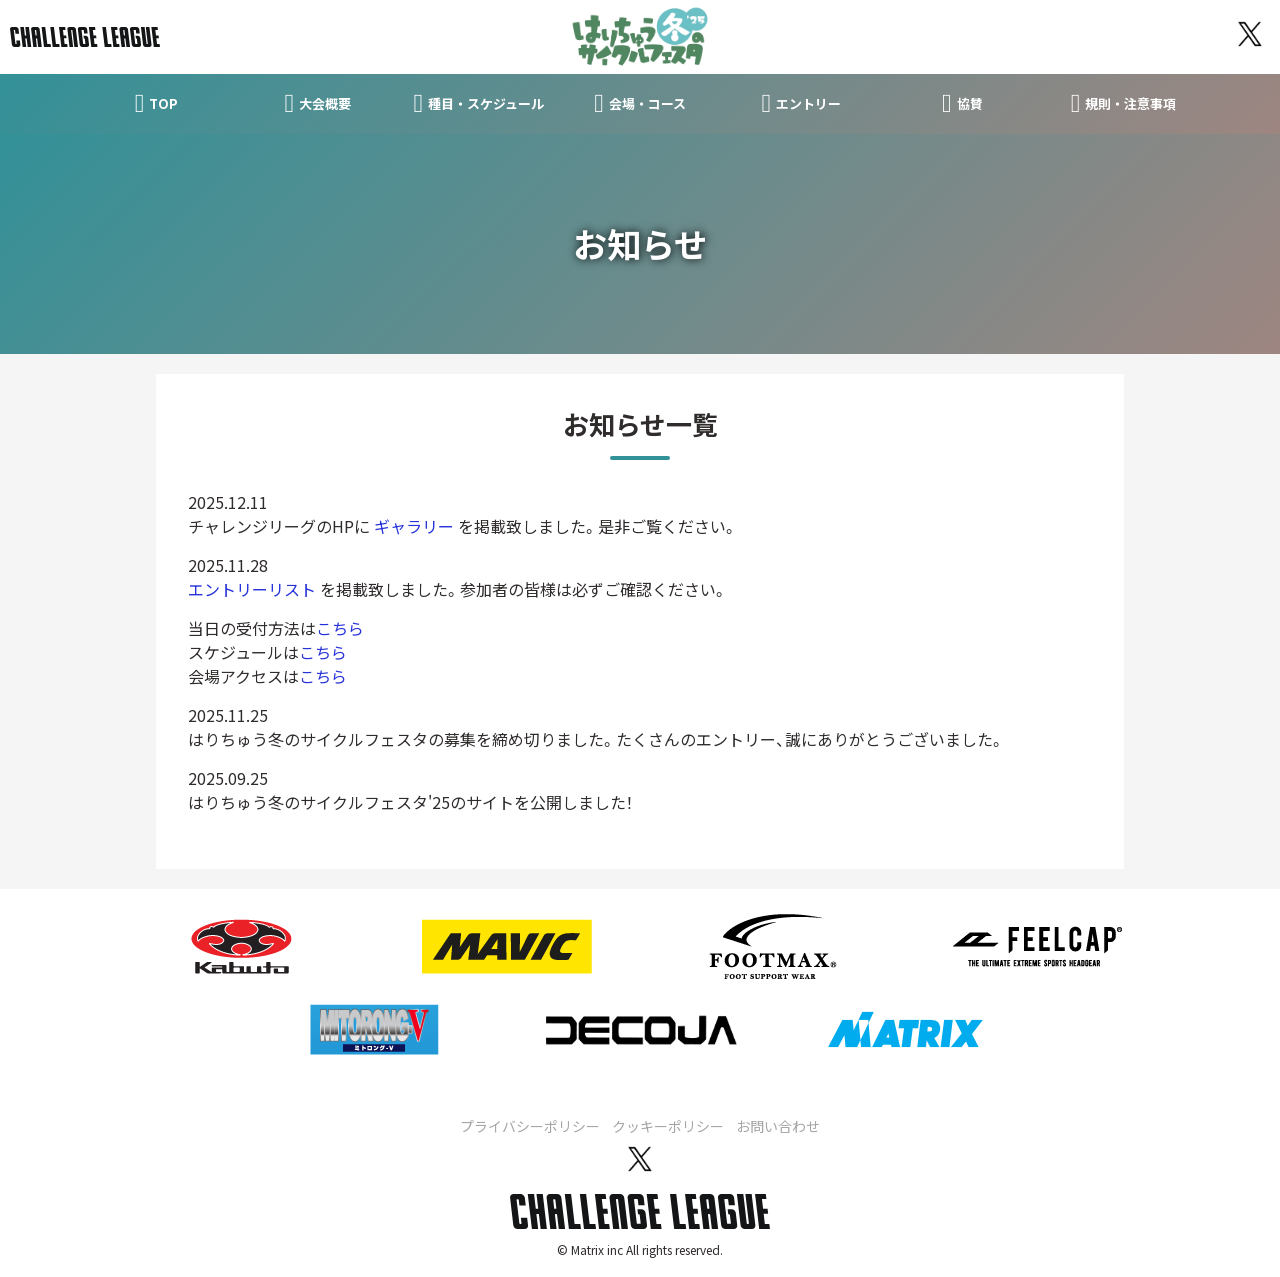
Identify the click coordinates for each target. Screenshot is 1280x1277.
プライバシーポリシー (530, 1125)
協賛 (962, 103)
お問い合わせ (778, 1125)
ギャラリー (414, 525)
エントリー (801, 103)
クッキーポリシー (668, 1125)
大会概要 (317, 103)
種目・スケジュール (479, 103)
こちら (340, 627)
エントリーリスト (252, 588)
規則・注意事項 (1124, 103)
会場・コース (640, 103)
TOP (157, 103)
